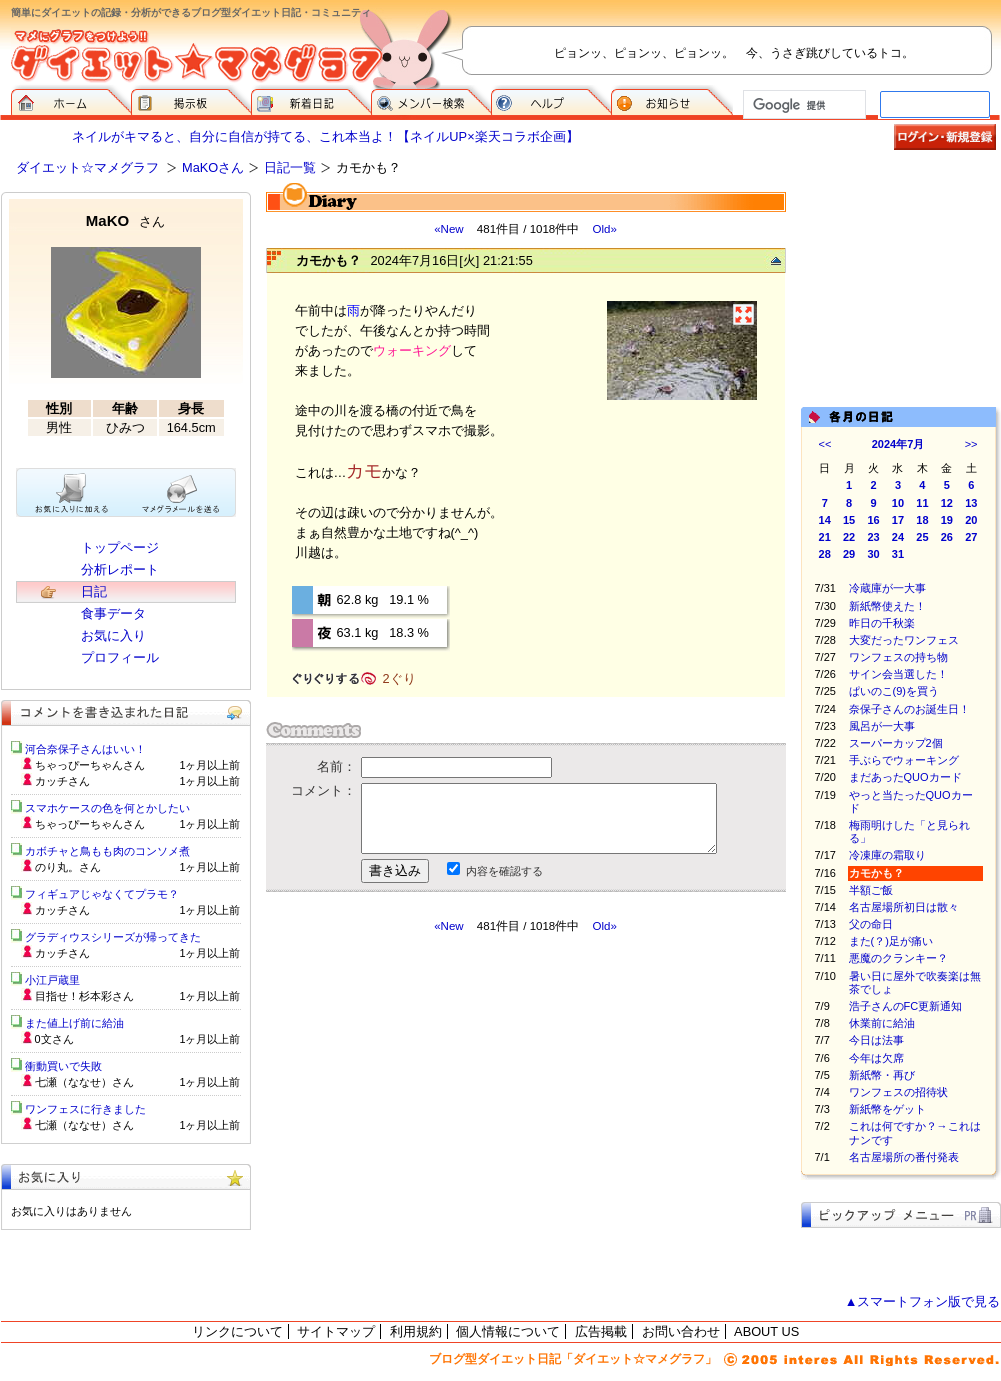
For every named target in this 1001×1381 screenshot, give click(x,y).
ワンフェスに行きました (85, 1109)
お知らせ (672, 100)
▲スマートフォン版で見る (923, 1301)
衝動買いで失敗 (63, 1066)
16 (873, 520)
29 (849, 554)
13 (971, 503)
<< (825, 444)
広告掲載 (601, 1331)
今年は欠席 (876, 1058)
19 (947, 520)
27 (971, 537)
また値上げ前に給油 (74, 1023)
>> (971, 444)
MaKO (125, 220)
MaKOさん (213, 167)
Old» (604, 229)
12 (947, 503)
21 (825, 537)
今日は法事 (876, 1040)
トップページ (120, 547)
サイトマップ (336, 1331)
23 (873, 537)
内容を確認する (504, 871)
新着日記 (311, 100)
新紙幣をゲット (887, 1109)
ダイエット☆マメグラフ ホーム (71, 100)
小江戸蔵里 (52, 980)
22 (849, 537)
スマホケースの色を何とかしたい (107, 808)
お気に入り (113, 635)
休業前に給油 (882, 1023)
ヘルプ (551, 100)
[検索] (802, 105)
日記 (94, 591)
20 (971, 520)
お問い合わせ (681, 1331)
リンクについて (237, 1331)
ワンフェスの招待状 (898, 1092)
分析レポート (120, 569)
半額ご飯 (871, 890)
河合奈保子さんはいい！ (85, 749)
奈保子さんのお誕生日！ (909, 709)
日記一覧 (290, 167)
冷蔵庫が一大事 (887, 588)
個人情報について (508, 1331)
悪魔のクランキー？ (898, 958)
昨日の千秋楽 (882, 623)
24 (898, 537)
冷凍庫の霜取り (887, 855)
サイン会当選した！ (898, 674)
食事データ (113, 613)
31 (898, 554)
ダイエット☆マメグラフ (87, 167)
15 (849, 520)
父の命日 (871, 924)
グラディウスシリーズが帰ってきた (113, 937)
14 (825, 520)
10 (898, 503)
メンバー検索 (431, 100)
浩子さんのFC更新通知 (906, 1006)
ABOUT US (766, 1331)
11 (922, 503)
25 (922, 537)
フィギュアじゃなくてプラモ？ (102, 894)
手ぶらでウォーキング (904, 760)
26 (947, 537)
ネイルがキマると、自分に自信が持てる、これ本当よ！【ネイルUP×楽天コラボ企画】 (325, 136)
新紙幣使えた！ (887, 606)
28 (825, 554)
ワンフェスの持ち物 (898, 657)
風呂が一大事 (882, 726)
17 (898, 520)
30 (873, 554)
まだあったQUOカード (905, 777)
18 (922, 520)
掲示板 (191, 100)
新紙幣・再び (882, 1075)
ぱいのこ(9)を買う (894, 691)
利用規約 (416, 1331)
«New (448, 229)
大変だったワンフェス (904, 640)
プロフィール (120, 657)
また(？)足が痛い (891, 941)
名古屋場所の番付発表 (904, 1157)
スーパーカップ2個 (896, 743)
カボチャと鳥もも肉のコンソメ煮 (107, 851)
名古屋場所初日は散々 (904, 907)
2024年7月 (898, 444)
